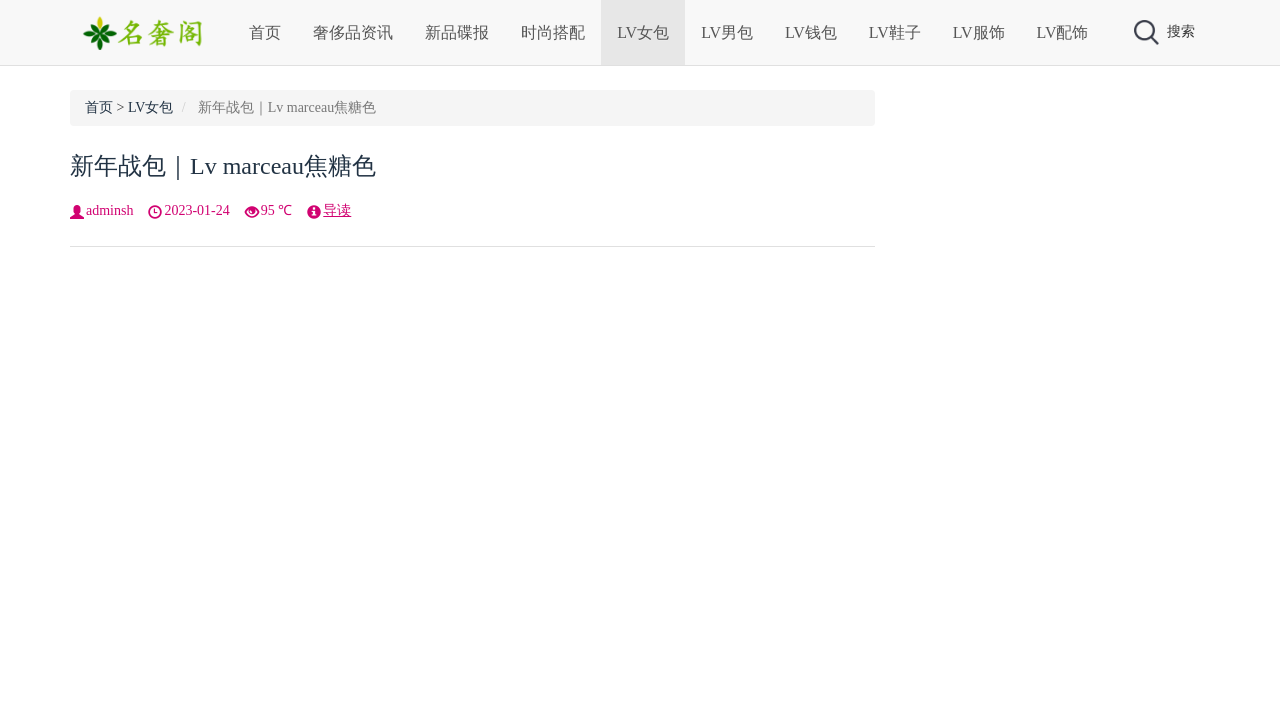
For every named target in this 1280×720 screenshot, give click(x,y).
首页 (265, 32)
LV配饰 (1063, 32)
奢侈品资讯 (353, 32)
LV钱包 (811, 32)
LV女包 (643, 32)
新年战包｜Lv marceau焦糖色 (223, 166)
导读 (337, 210)
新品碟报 (457, 32)
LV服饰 (979, 32)
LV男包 (727, 32)
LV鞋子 (895, 32)
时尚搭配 (553, 32)
